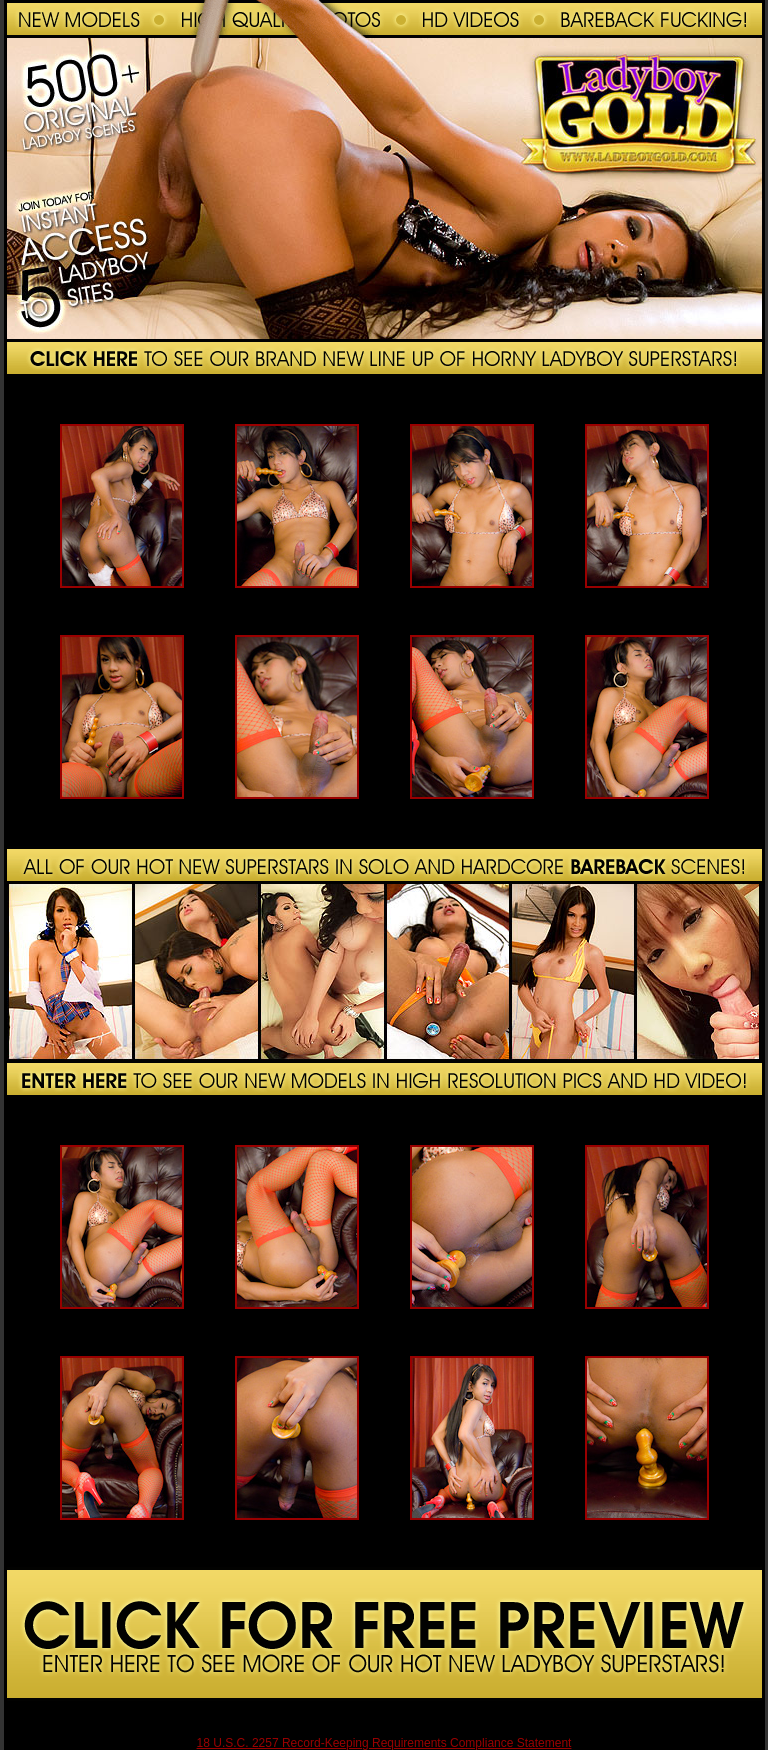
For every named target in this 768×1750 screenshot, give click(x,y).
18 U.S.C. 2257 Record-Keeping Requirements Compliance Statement (384, 1743)
